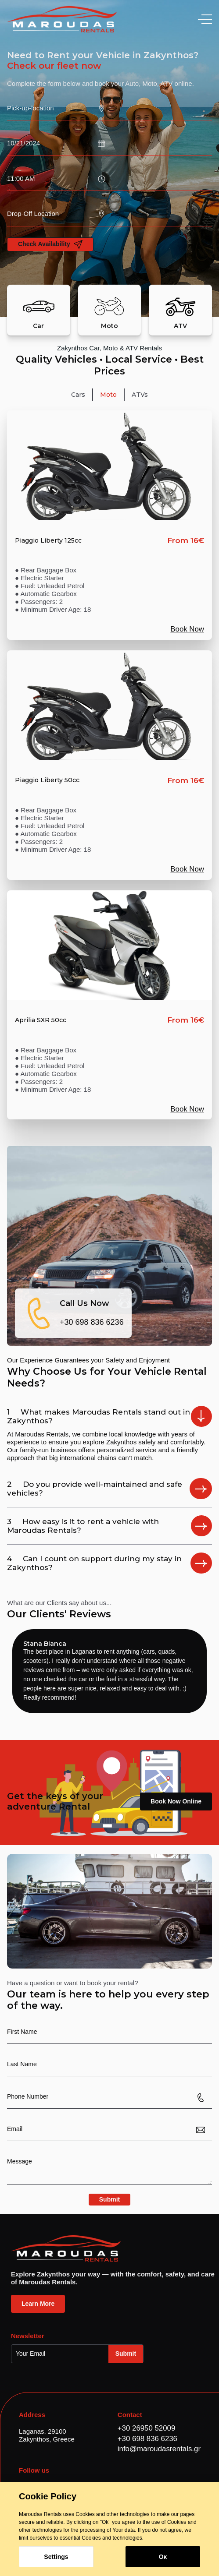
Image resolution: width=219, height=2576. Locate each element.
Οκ (163, 2556)
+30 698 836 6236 (92, 1322)
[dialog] (109, 2529)
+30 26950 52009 (146, 2428)
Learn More (38, 2303)
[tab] (78, 395)
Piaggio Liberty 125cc (48, 540)
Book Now (187, 629)
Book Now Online (176, 1801)
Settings (56, 2556)
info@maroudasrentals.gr (159, 2449)
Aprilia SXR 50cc (40, 1020)
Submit (109, 2199)
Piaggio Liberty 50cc (47, 780)
